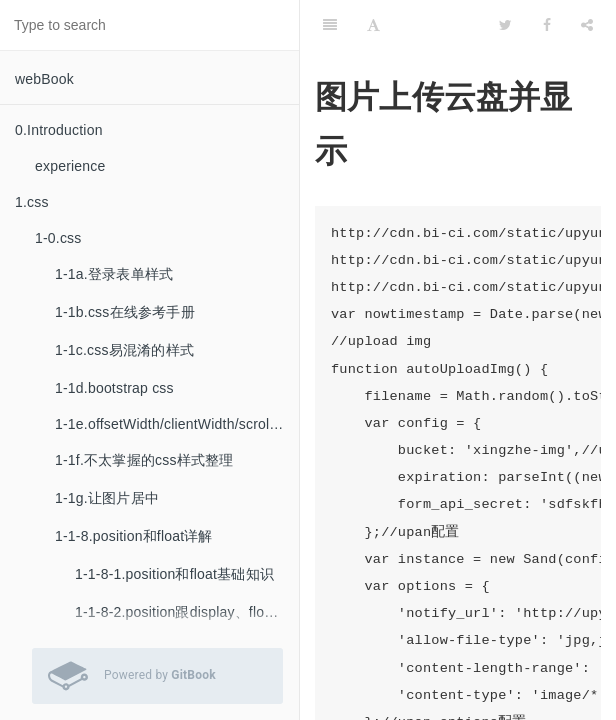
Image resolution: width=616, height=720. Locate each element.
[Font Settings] (373, 25)
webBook (44, 79)
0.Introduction (59, 130)
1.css (32, 202)
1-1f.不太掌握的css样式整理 (144, 460)
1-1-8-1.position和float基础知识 (174, 574)
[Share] (587, 25)
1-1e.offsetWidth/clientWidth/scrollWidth (177, 424)
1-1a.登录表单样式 (114, 274)
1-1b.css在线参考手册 (125, 312)
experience (70, 166)
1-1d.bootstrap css (114, 388)
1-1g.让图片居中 (107, 498)
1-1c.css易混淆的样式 (124, 350)
